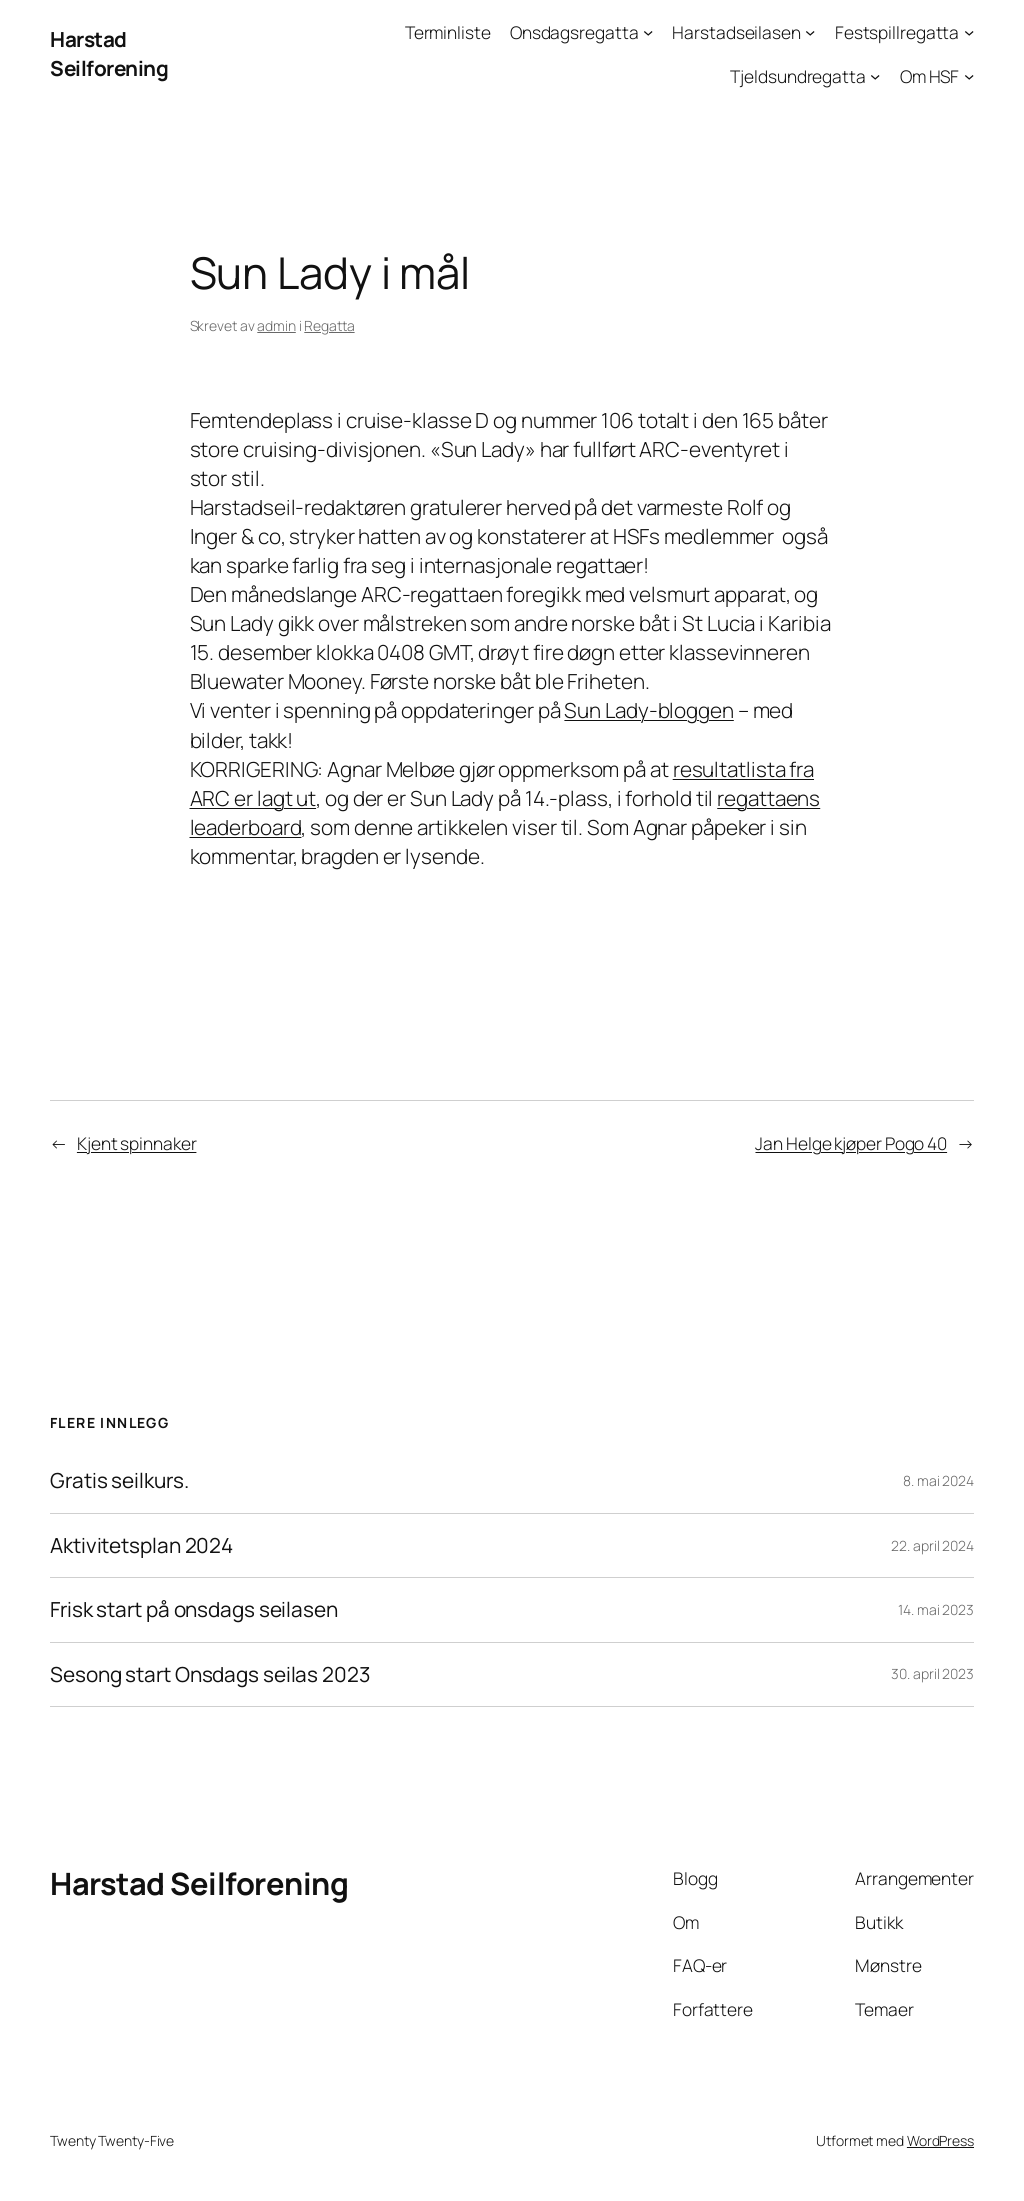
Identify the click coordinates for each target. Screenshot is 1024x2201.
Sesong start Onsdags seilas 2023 (210, 1674)
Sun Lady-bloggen (648, 710)
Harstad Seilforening (109, 53)
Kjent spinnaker (137, 1143)
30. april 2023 (932, 1673)
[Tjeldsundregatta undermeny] (875, 75)
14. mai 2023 (936, 1609)
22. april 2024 (932, 1545)
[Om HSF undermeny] (969, 75)
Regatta (329, 325)
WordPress (940, 2140)
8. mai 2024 (938, 1480)
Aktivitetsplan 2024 (141, 1545)
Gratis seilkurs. (119, 1480)
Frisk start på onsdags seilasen (194, 1609)
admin (276, 325)
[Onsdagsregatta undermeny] (648, 32)
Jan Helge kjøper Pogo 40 (851, 1143)
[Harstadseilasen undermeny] (810, 32)
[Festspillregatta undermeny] (969, 32)
